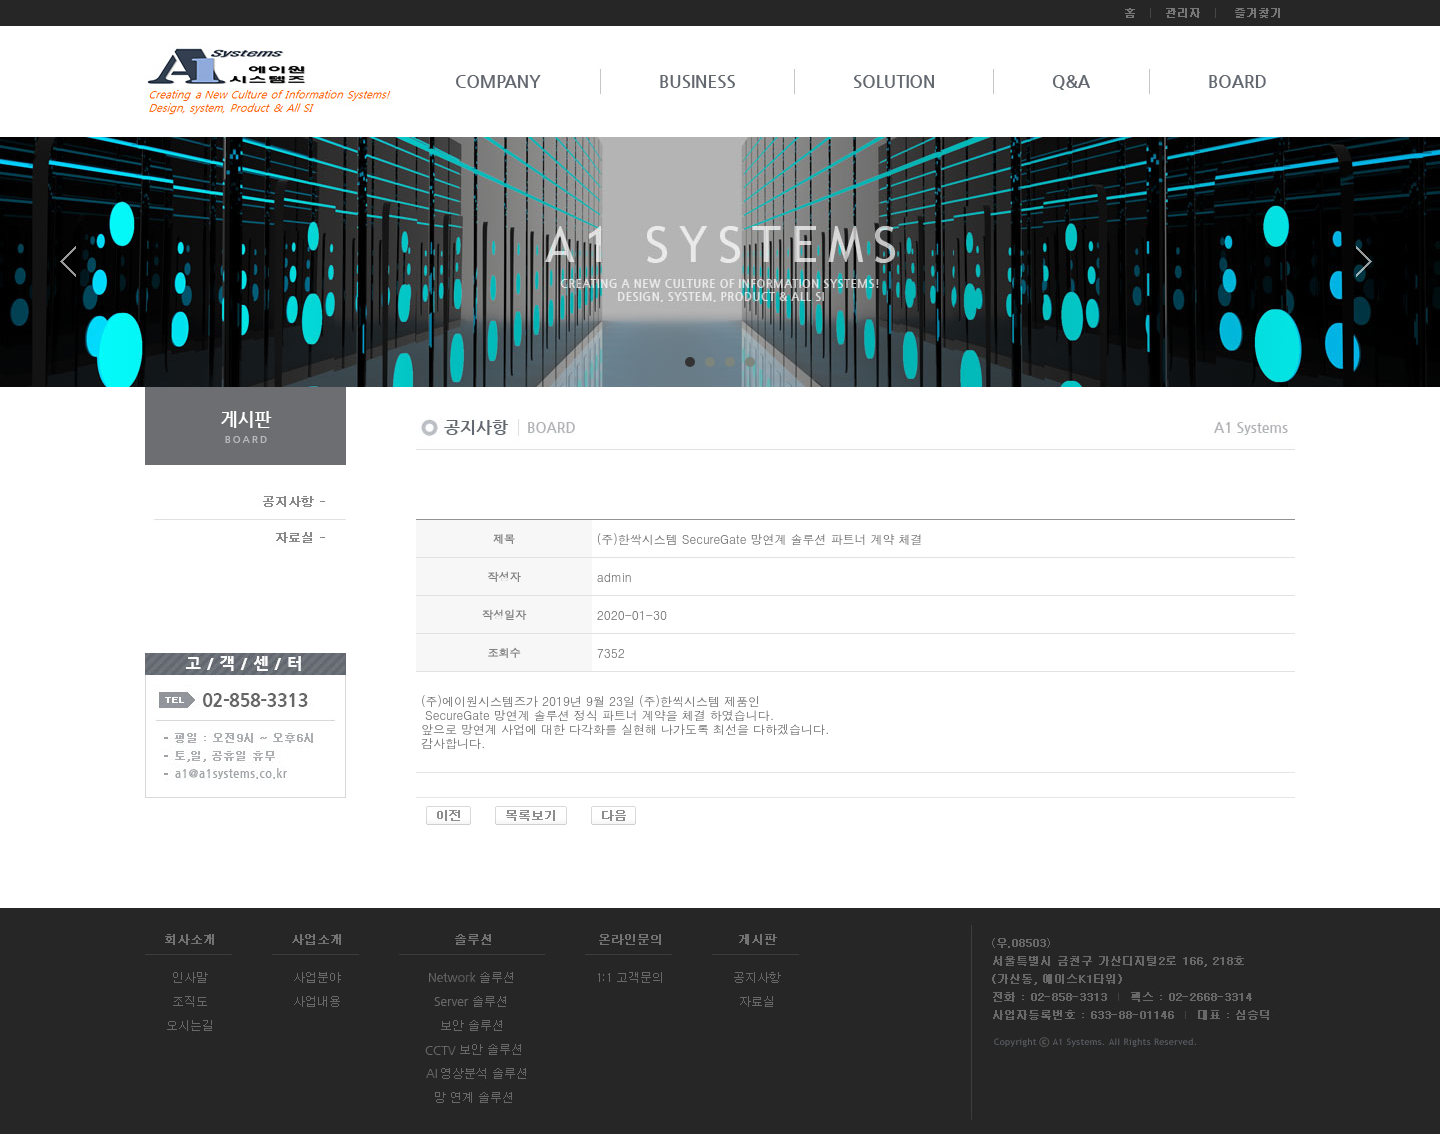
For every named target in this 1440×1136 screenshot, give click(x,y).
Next (1364, 269)
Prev (76, 269)
